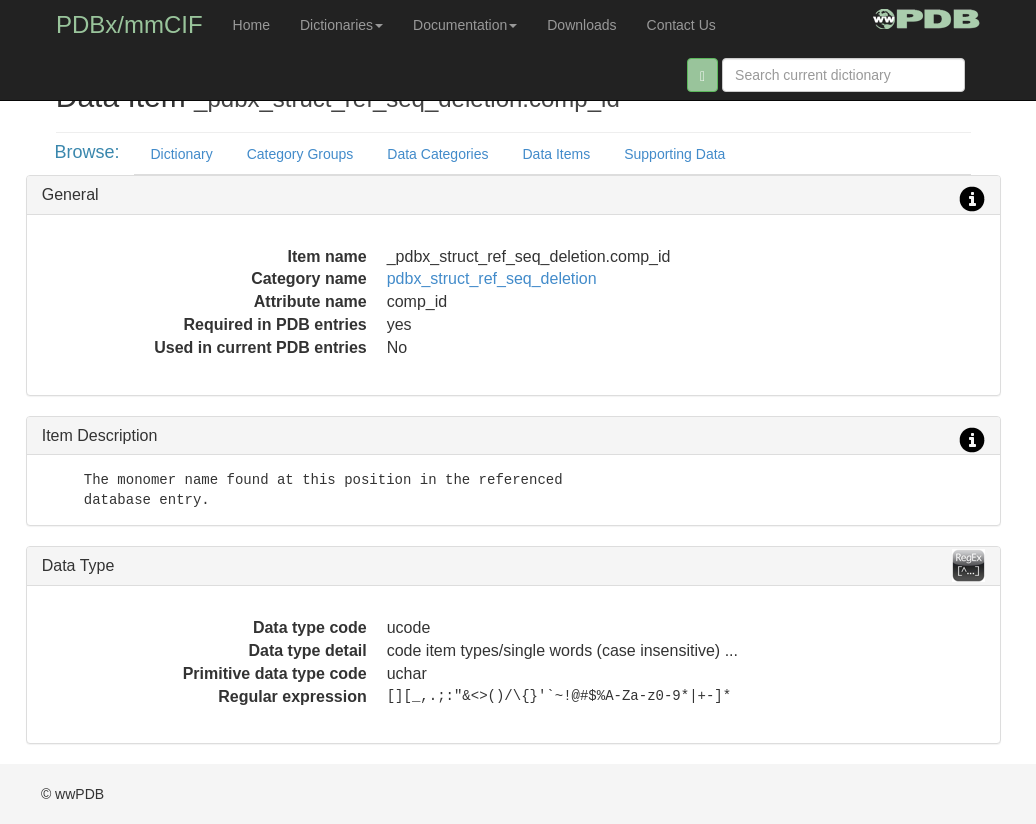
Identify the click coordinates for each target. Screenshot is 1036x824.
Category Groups (300, 154)
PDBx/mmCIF (129, 24)
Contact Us (681, 25)
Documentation (465, 25)
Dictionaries (341, 25)
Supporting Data (674, 154)
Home (251, 25)
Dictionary (181, 154)
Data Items (556, 154)
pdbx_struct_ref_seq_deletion (492, 278)
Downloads (581, 25)
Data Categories (437, 154)
